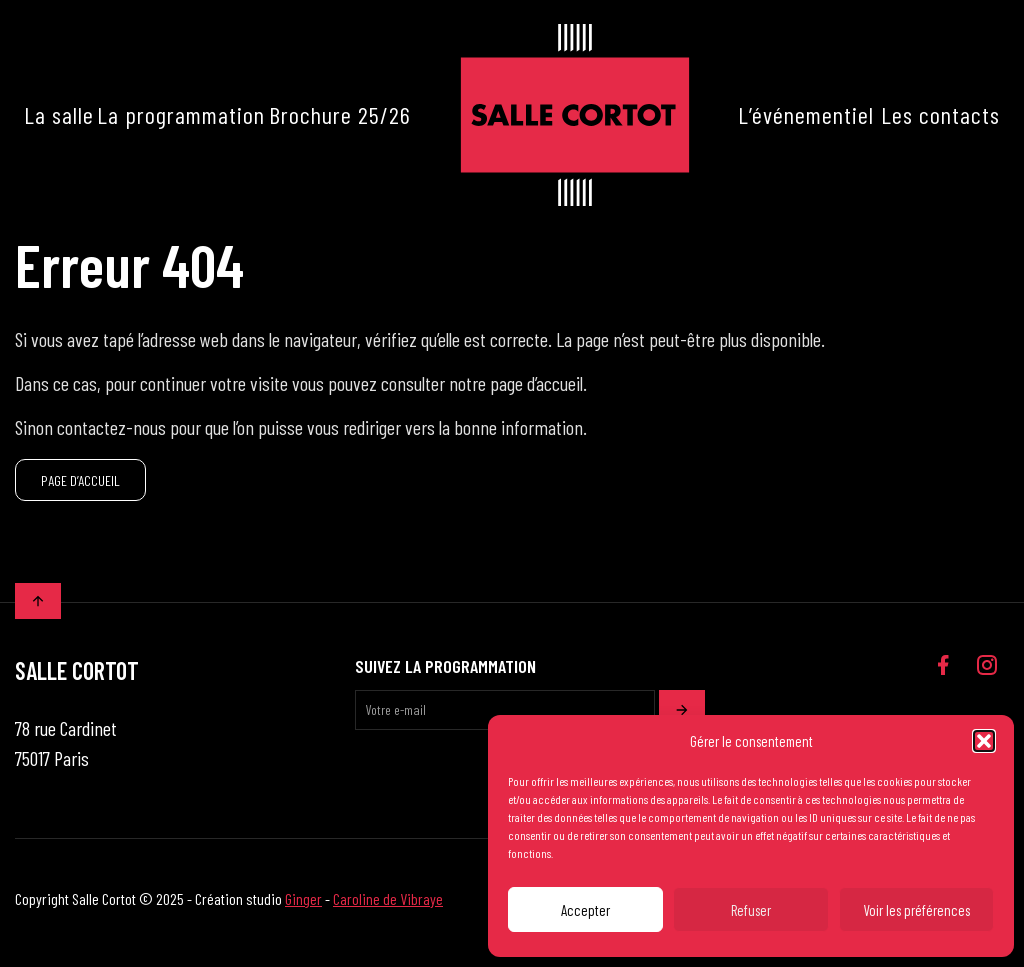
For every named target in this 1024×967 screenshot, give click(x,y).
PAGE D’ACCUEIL (80, 484)
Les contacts (940, 114)
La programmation (181, 114)
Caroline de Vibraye (388, 906)
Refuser (751, 910)
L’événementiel (806, 114)
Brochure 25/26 (340, 114)
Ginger (303, 906)
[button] (984, 741)
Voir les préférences (916, 910)
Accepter (585, 910)
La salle (59, 114)
